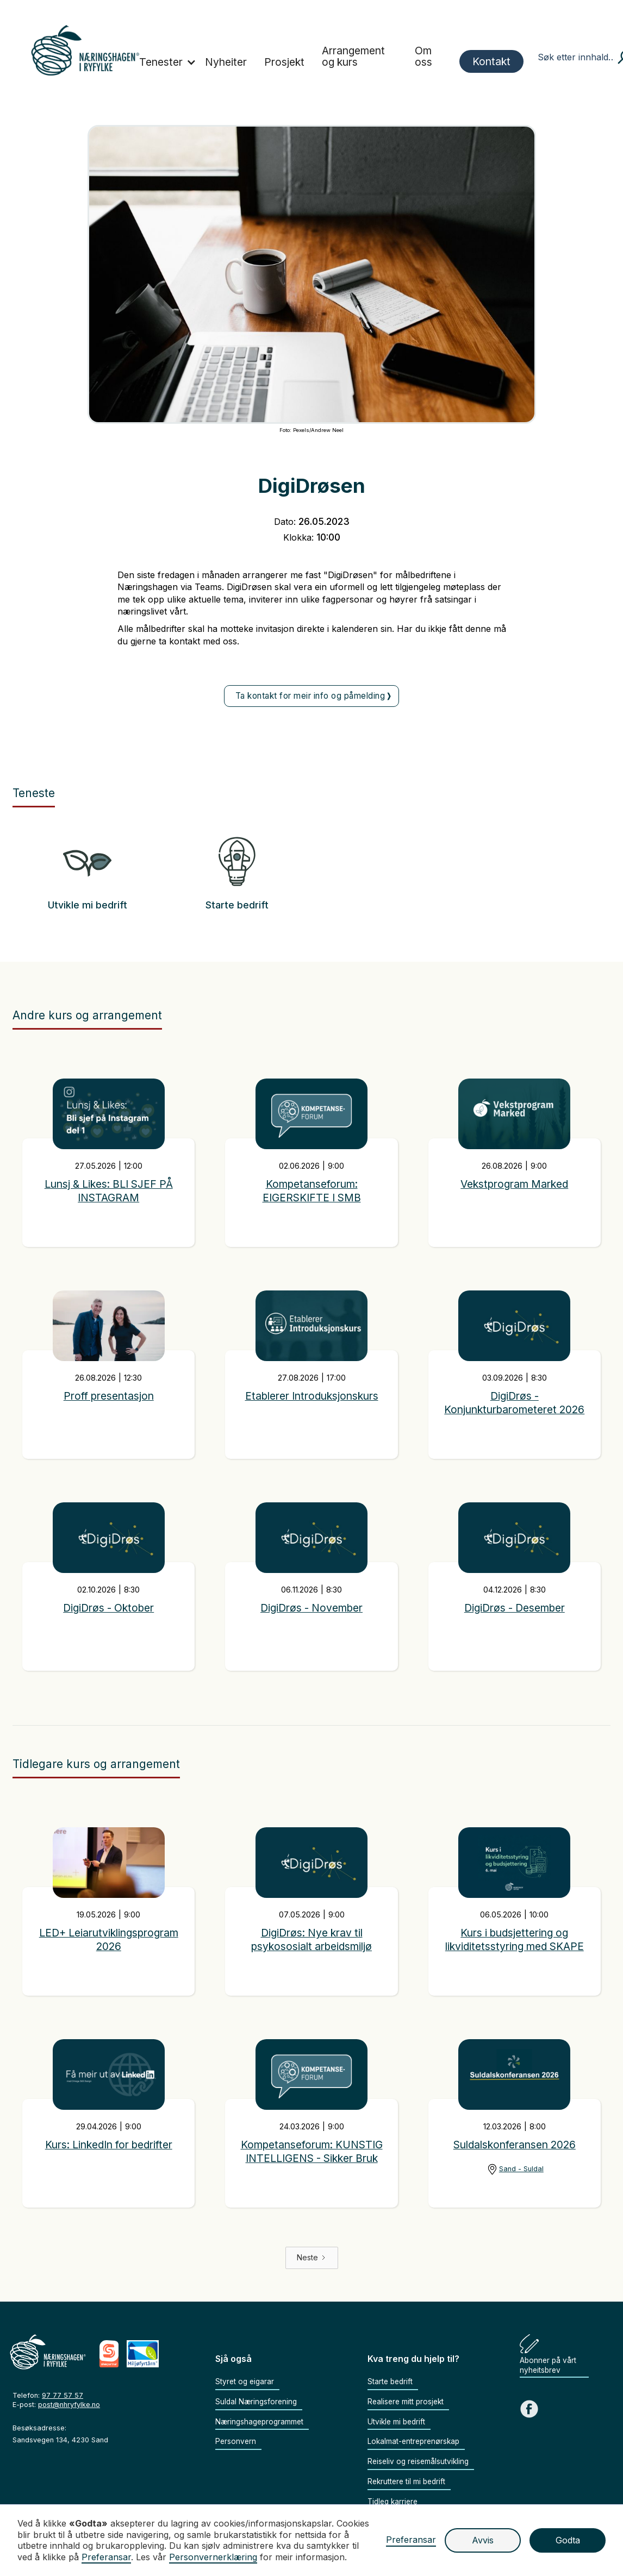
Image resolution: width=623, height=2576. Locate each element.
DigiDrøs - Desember (514, 1607)
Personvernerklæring (213, 2557)
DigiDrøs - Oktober (109, 1607)
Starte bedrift (236, 905)
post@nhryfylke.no (69, 2404)
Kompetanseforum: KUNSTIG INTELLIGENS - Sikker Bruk (312, 2151)
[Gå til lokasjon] (514, 2169)
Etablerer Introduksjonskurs (311, 1395)
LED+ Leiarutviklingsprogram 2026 (108, 1939)
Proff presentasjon (108, 1395)
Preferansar (411, 2539)
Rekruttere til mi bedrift (406, 2481)
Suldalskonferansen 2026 (514, 2144)
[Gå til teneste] (87, 867)
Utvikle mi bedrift (87, 905)
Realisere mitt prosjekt (405, 2401)
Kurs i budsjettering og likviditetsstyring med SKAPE (514, 1939)
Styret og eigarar (244, 2381)
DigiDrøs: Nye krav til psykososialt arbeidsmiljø (311, 1939)
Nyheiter (226, 61)
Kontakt (491, 61)
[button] (167, 63)
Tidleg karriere (392, 2501)
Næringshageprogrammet (259, 2421)
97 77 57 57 (62, 2395)
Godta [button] (568, 2540)
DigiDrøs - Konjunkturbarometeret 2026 (514, 1402)
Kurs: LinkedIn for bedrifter (108, 2144)
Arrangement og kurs (353, 56)
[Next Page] (311, 2258)
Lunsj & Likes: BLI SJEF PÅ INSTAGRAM (108, 1190)
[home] (85, 50)
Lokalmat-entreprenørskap (413, 2441)
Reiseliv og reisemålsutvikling (418, 2461)
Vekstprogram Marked (514, 1183)
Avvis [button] (483, 2540)
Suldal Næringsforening (256, 2401)
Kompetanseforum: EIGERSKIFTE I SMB (311, 1190)
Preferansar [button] (106, 2557)
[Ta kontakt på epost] (312, 696)
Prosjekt (284, 61)
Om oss (423, 56)
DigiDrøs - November (312, 1607)
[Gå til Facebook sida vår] (529, 2408)
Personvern (235, 2441)
